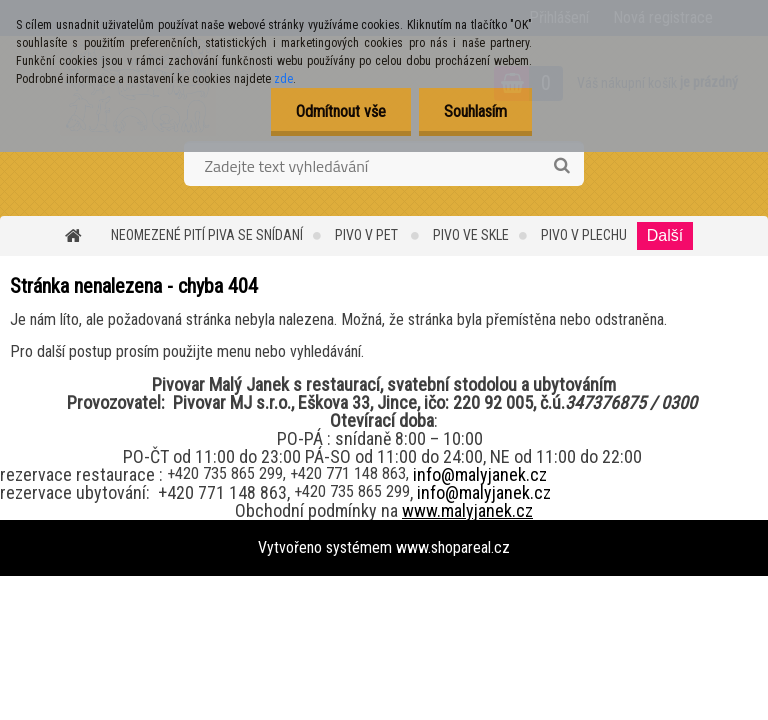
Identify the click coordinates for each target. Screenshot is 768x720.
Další (665, 235)
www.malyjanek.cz (467, 510)
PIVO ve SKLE (471, 235)
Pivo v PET (368, 235)
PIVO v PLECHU (584, 235)
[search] (561, 166)
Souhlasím (475, 111)
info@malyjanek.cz (480, 474)
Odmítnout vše (341, 111)
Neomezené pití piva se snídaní (207, 235)
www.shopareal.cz (453, 547)
